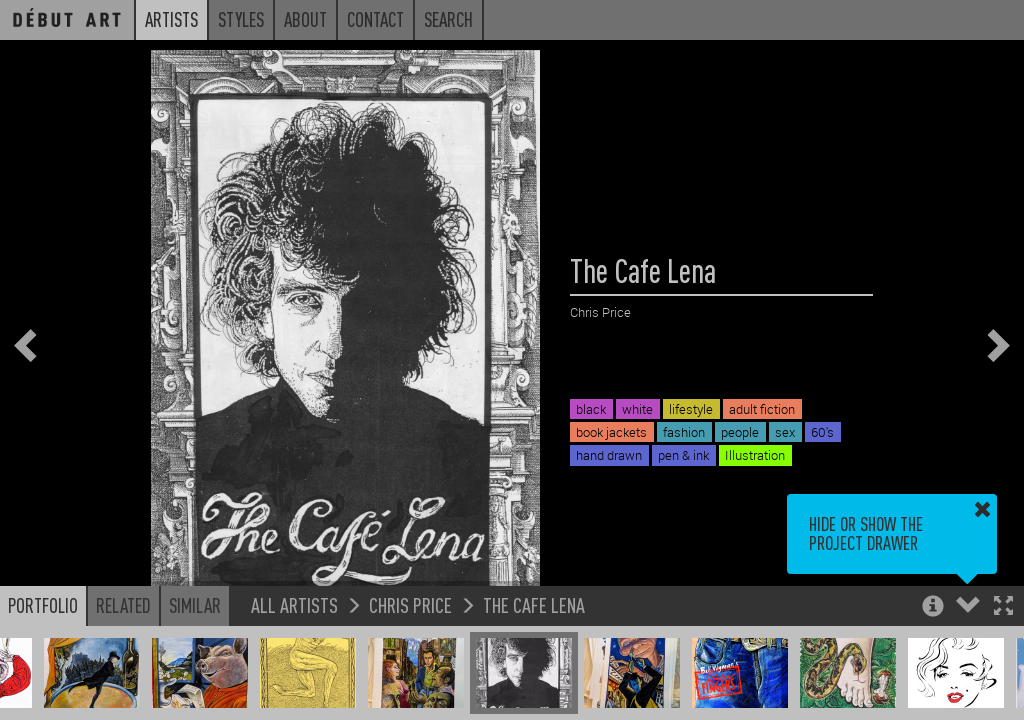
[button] (1003, 607)
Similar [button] (195, 605)
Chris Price (410, 604)
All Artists (294, 604)
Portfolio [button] (43, 605)
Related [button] (123, 605)
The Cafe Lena (534, 604)
